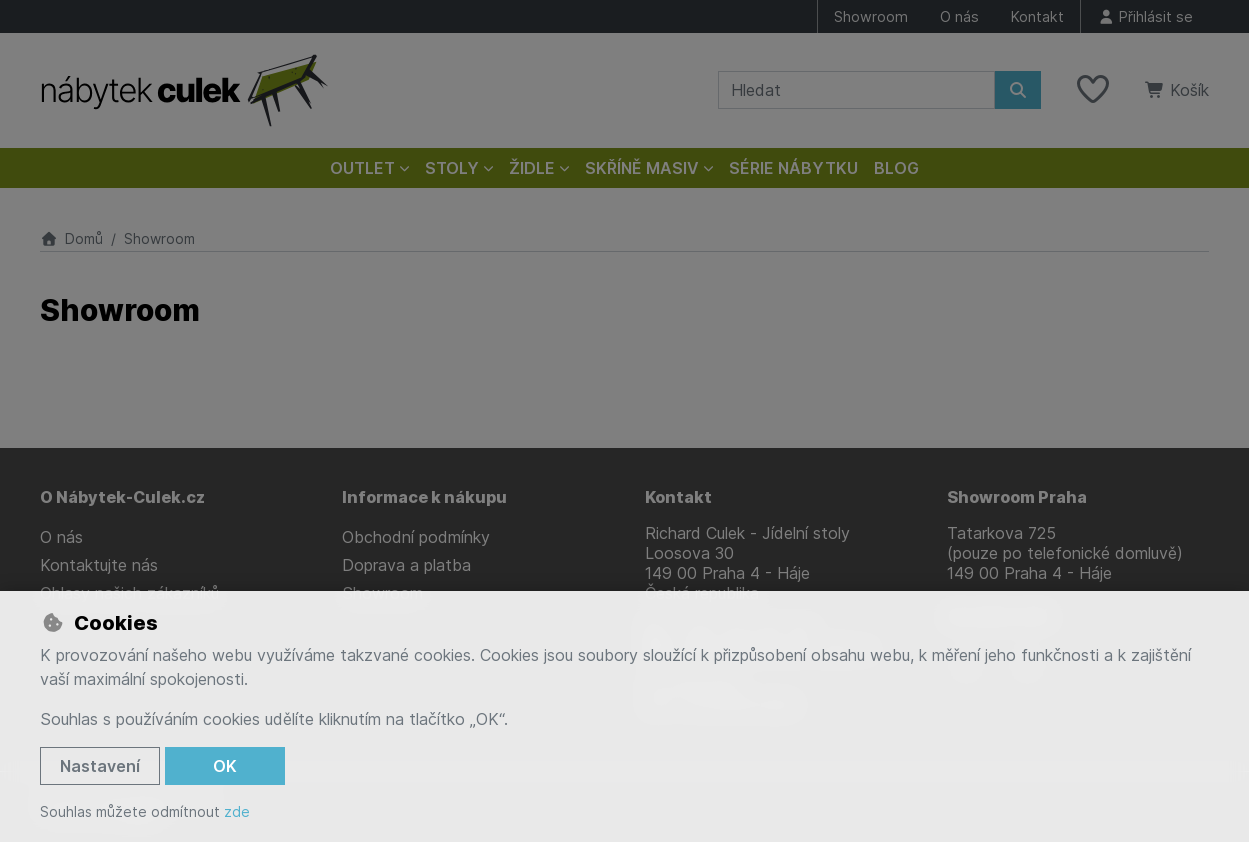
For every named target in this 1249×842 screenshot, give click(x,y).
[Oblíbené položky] (1093, 90)
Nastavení (100, 766)
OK (225, 766)
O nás (959, 16)
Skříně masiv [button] (642, 168)
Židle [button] (532, 168)
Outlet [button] (362, 168)
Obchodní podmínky (416, 537)
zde (237, 811)
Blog (896, 168)
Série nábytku (793, 168)
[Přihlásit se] (1145, 16)
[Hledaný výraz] (856, 90)
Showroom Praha (1017, 497)
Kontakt (1037, 16)
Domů (71, 238)
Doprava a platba (406, 565)
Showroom (871, 16)
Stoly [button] (452, 168)
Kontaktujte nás (99, 565)
